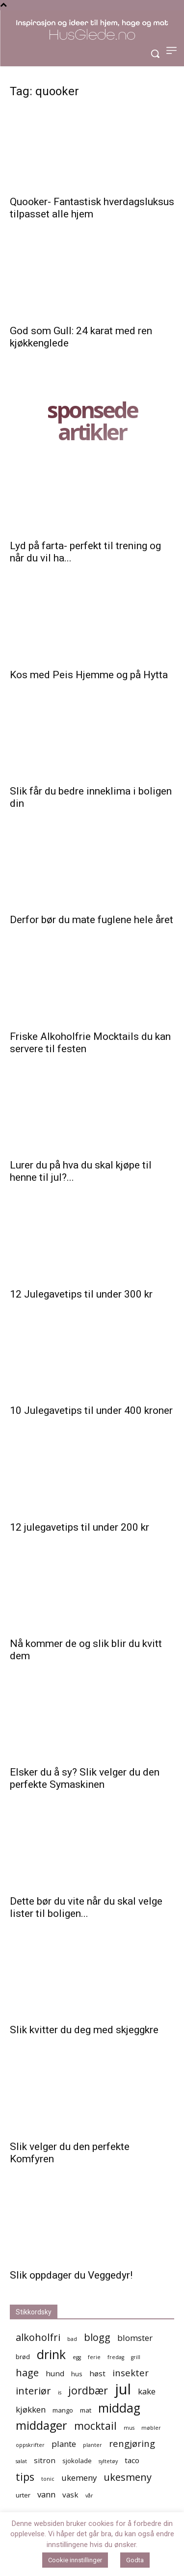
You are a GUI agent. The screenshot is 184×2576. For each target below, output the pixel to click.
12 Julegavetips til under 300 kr (81, 1294)
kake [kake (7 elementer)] (147, 2391)
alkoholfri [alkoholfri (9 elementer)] (38, 2337)
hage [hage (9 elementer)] (27, 2372)
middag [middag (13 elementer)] (119, 2408)
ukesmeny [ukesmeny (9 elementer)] (128, 2477)
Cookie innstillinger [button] (75, 2560)
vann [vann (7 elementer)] (46, 2494)
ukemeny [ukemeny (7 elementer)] (79, 2477)
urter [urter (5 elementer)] (23, 2495)
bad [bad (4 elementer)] (72, 2339)
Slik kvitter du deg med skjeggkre (84, 2030)
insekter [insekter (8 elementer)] (130, 2372)
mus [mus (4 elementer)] (129, 2427)
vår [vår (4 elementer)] (89, 2495)
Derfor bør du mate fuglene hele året (91, 920)
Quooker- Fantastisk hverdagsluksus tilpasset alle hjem (92, 208)
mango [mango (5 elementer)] (63, 2410)
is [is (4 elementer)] (59, 2392)
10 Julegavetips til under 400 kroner (91, 1410)
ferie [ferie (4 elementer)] (94, 2357)
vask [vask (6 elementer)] (70, 2494)
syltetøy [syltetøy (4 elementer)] (108, 2461)
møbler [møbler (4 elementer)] (151, 2427)
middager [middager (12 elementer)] (41, 2425)
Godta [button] (135, 2560)
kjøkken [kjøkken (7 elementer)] (31, 2409)
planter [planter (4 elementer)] (92, 2445)
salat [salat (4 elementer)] (21, 2461)
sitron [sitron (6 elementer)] (44, 2460)
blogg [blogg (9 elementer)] (97, 2337)
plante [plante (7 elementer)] (64, 2444)
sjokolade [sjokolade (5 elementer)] (77, 2460)
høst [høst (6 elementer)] (97, 2373)
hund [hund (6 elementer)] (55, 2373)
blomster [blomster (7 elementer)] (135, 2338)
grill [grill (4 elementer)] (135, 2357)
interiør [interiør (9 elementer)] (33, 2391)
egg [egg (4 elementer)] (77, 2357)
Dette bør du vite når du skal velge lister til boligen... (86, 1907)
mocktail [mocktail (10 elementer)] (95, 2425)
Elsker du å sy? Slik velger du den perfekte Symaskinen (84, 1778)
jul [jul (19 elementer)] (123, 2389)
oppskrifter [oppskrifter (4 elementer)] (30, 2445)
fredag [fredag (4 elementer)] (115, 2357)
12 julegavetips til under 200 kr (79, 1527)
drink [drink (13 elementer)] (51, 2354)
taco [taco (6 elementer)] (132, 2460)
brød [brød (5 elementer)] (23, 2356)
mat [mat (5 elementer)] (85, 2410)
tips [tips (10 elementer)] (25, 2476)
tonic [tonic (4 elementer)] (47, 2478)
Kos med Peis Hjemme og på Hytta (89, 675)
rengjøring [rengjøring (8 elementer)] (132, 2443)
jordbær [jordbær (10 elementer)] (88, 2390)
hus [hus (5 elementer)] (76, 2373)
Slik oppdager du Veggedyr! (71, 2275)
